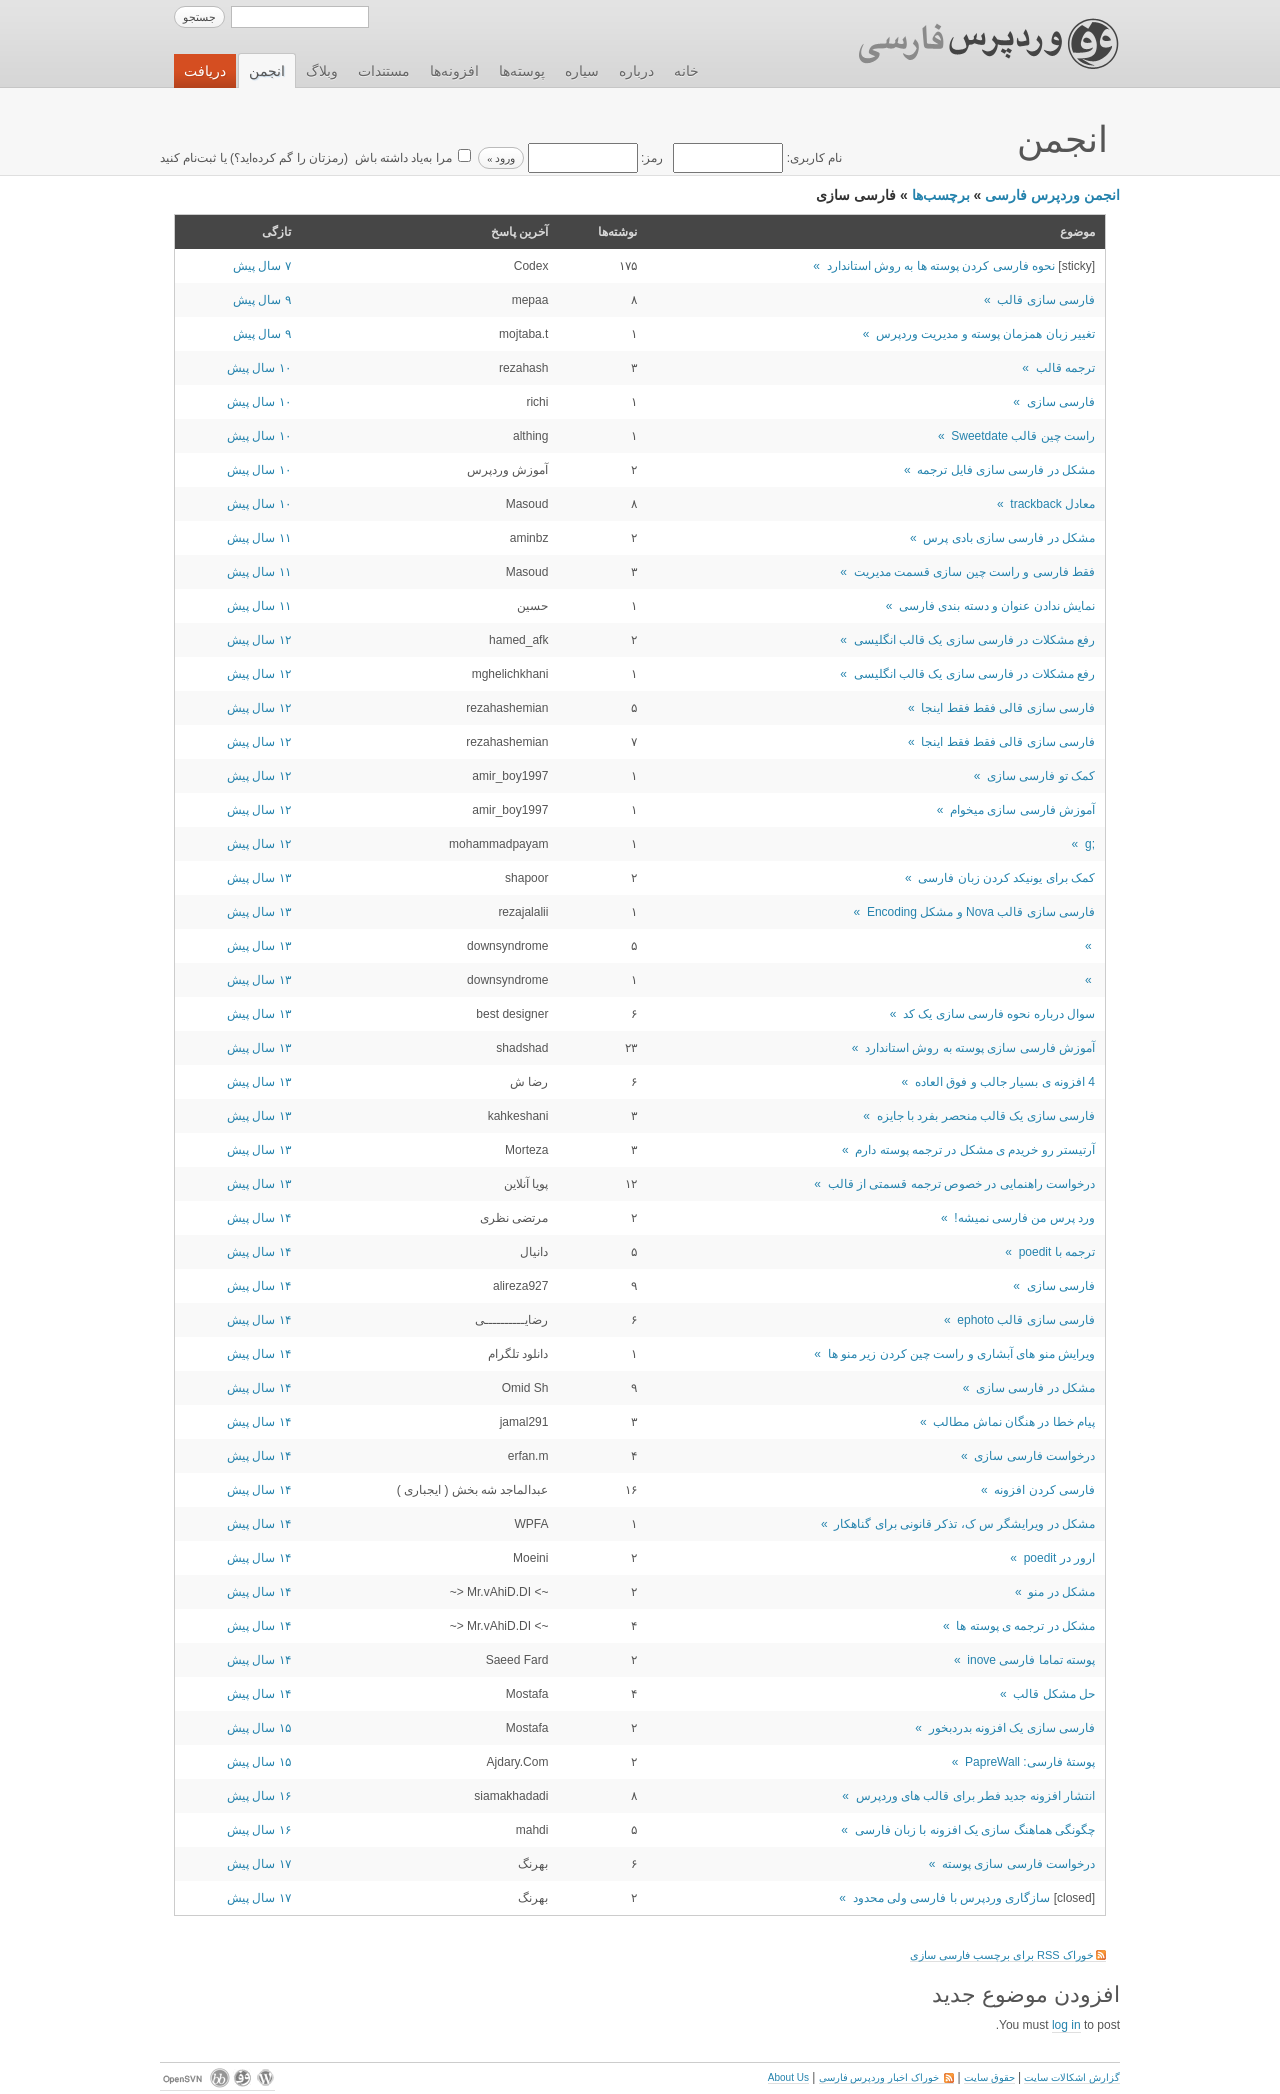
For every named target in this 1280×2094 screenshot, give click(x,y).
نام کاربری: (756, 158)
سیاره (582, 71)
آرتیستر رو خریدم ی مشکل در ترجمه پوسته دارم (975, 1150)
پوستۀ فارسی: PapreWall (1030, 1762)
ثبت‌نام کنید (188, 158)
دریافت (205, 71)
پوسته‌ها (522, 71)
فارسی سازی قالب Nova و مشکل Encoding (981, 912)
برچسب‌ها (941, 195)
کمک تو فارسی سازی (1041, 776)
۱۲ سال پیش (259, 640)
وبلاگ (322, 71)
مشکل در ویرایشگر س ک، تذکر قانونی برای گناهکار (964, 1524)
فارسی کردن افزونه (1044, 1490)
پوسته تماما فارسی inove (1031, 1660)
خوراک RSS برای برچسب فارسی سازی (1008, 1955)
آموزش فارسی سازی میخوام (1022, 810)
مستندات (384, 71)
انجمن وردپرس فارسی (1052, 195)
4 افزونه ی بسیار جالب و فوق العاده (1005, 1082)
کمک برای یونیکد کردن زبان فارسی (1006, 878)
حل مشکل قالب (1054, 1694)
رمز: (593, 158)
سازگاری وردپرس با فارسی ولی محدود (952, 1898)
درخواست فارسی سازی (1034, 1456)
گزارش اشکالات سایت (1072, 2077)
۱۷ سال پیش (259, 1864)
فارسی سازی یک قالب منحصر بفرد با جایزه (986, 1116)
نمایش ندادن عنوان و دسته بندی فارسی (997, 606)
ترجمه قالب (1065, 368)
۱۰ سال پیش (259, 368)
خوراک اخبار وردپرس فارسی (886, 2077)
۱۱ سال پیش (259, 538)
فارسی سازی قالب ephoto (1026, 1320)
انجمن (267, 71)
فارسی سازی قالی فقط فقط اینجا (1008, 708)
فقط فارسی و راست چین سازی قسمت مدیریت (974, 572)
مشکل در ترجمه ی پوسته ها (1025, 1626)
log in (1066, 2025)
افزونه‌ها (454, 71)
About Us (788, 2077)
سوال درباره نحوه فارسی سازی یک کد (999, 1014)
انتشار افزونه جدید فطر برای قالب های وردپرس (975, 1796)
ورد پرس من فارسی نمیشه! (1024, 1218)
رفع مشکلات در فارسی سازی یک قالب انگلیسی (974, 640)
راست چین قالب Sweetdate (1023, 436)
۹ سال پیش (262, 300)
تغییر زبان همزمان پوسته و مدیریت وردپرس (985, 334)
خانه (686, 71)
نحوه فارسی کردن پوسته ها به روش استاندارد (941, 266)
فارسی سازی (1061, 402)
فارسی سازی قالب (1046, 300)
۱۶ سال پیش (259, 1796)
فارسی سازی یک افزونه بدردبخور (1012, 1728)
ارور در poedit (1059, 1558)
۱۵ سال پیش (259, 1728)
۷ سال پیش (262, 266)
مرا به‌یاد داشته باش (401, 158)
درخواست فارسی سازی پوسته (1018, 1864)
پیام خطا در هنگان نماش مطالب (1014, 1422)
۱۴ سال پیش (259, 1218)
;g (1090, 844)
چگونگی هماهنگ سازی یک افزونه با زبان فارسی (975, 1830)
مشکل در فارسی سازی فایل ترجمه (1006, 470)
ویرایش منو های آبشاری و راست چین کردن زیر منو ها (961, 1354)
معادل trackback (1052, 504)
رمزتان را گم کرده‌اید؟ (289, 158)
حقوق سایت (989, 2077)
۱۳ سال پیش (259, 878)
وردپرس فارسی (969, 44)
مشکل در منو (1061, 1592)
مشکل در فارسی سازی (1035, 1388)
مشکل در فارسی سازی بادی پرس (1009, 538)
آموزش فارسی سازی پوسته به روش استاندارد (980, 1048)
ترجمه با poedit (1057, 1252)
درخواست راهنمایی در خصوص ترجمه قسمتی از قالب (961, 1184)
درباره (636, 71)
